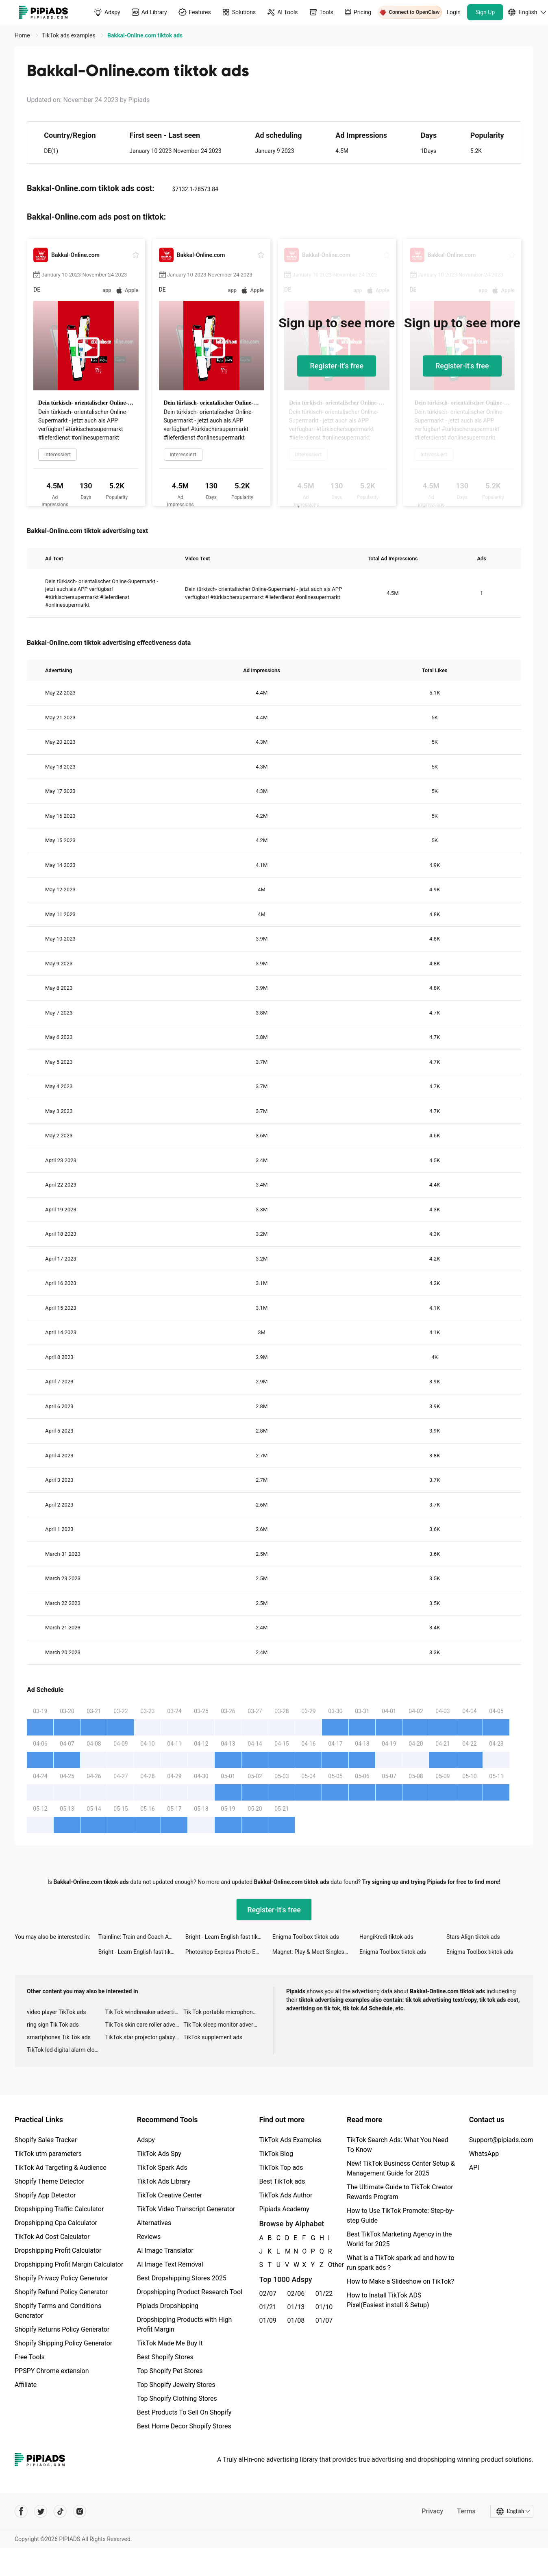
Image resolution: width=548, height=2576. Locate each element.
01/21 (267, 2307)
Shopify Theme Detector (49, 2181)
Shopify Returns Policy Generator (62, 2329)
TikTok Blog (276, 2154)
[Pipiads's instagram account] (79, 2511)
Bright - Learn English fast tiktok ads (228, 1937)
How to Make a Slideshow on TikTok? (400, 2281)
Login (454, 12)
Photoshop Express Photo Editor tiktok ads (228, 1952)
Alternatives (154, 2223)
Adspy (146, 2140)
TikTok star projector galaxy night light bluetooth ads (144, 2037)
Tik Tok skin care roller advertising (144, 2024)
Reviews (149, 2237)
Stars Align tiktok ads (473, 1937)
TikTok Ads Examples (290, 2140)
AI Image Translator (165, 2250)
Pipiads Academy (284, 2209)
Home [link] (23, 35)
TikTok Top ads (281, 2167)
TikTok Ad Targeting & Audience (61, 2167)
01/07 (324, 2320)
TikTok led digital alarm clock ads (66, 2050)
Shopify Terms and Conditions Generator (58, 2310)
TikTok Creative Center (169, 2195)
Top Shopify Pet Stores (170, 2371)
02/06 (296, 2293)
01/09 (267, 2320)
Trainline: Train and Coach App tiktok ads (141, 1937)
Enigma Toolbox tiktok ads (305, 1937)
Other (328, 2265)
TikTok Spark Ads (162, 2167)
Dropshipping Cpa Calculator (56, 2223)
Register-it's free (336, 365)
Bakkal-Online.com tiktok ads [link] (145, 35)
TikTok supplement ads (212, 2037)
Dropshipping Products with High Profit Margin (184, 2324)
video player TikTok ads (56, 2012)
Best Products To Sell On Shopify (184, 2412)
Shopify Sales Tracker (46, 2140)
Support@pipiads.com (501, 2140)
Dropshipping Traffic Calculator (59, 2209)
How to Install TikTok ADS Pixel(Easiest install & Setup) (388, 2300)
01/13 (296, 2307)
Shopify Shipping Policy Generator (63, 2343)
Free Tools (30, 2357)
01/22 (324, 2293)
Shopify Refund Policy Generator (61, 2292)
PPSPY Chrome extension (52, 2371)
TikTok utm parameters (48, 2154)
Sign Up (485, 12)
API (474, 2167)
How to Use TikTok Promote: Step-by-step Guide (400, 2215)
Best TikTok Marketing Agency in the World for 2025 (399, 2239)
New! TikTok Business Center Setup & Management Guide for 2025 (401, 2168)
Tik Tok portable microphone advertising (222, 2012)
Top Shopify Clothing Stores (177, 2398)
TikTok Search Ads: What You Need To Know (397, 2145)
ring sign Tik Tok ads (53, 2024)
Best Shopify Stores (165, 2357)
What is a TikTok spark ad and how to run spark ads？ (400, 2262)
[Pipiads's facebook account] (21, 2511)
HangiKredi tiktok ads (386, 1937)
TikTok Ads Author (285, 2195)
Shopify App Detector (45, 2195)
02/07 (267, 2293)
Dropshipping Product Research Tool (189, 2292)
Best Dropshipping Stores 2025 (181, 2278)
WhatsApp (484, 2154)
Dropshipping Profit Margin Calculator (69, 2264)
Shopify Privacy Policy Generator (61, 2278)
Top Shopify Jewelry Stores (176, 2385)
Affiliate (26, 2385)
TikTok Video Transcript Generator (186, 2209)
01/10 (324, 2307)
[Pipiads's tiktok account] (60, 2511)
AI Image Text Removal (170, 2264)
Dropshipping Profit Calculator (58, 2250)
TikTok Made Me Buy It (170, 2343)
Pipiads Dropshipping (167, 2306)
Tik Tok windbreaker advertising (144, 2012)
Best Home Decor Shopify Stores (184, 2426)
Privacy (432, 2511)
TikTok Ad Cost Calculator (52, 2237)
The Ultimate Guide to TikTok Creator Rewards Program (400, 2192)
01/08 (296, 2320)
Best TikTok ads (282, 2181)
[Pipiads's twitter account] (40, 2511)
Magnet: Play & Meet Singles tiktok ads (315, 1952)
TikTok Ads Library (164, 2181)
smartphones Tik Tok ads (59, 2037)
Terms (466, 2511)
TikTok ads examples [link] (69, 35)
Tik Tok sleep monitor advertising (222, 2024)
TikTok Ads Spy (159, 2154)
